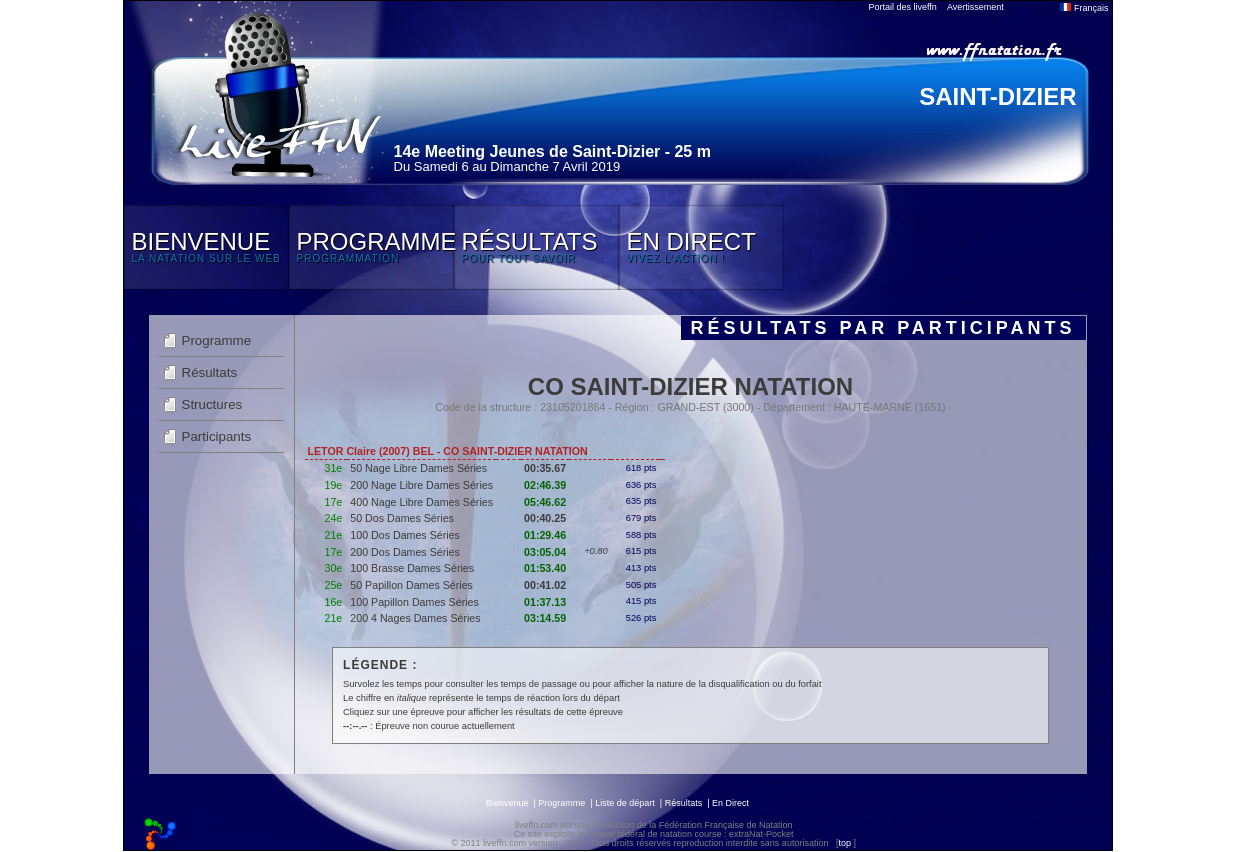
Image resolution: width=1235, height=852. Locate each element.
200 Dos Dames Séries (405, 552)
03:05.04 (545, 552)
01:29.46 (545, 535)
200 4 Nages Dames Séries (415, 618)
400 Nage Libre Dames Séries (421, 502)
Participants (217, 436)
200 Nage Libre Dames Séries (421, 485)
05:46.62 (545, 502)
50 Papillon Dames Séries (411, 585)
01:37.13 (545, 602)
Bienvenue (507, 803)
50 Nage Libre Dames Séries (418, 468)
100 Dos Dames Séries (405, 535)
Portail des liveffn (903, 7)
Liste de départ (625, 803)
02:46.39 (545, 485)
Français (1084, 8)
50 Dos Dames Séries (402, 518)
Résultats (210, 372)
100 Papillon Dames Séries (414, 602)
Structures (212, 404)
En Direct (730, 803)
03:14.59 (545, 618)
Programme (217, 340)
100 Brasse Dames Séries (412, 568)
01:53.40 (545, 568)
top (844, 843)
